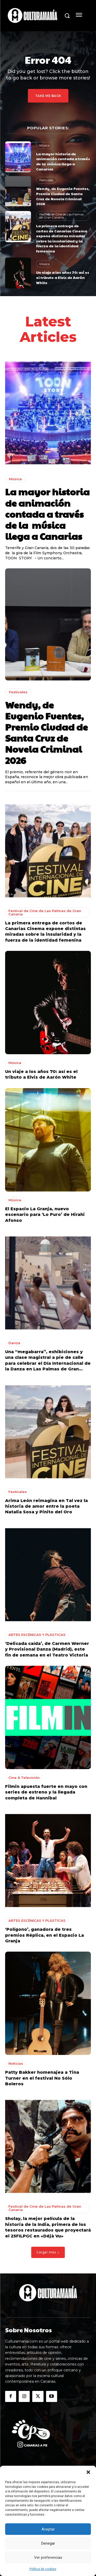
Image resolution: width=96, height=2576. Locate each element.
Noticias (15, 2063)
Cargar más (48, 2252)
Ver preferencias (48, 2557)
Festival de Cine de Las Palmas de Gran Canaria (61, 215)
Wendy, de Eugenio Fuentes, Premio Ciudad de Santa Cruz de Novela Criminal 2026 (62, 196)
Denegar (48, 2543)
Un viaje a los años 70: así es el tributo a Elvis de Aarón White (62, 277)
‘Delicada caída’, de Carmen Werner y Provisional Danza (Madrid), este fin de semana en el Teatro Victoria (47, 1649)
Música (44, 145)
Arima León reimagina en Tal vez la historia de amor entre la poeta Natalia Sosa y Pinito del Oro (46, 1506)
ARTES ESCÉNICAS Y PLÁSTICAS (37, 1635)
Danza (14, 1343)
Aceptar (48, 2529)
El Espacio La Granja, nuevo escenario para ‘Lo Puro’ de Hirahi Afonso (45, 1214)
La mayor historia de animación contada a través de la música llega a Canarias (63, 161)
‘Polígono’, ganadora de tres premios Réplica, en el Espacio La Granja (44, 1935)
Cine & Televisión (24, 1778)
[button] (88, 2472)
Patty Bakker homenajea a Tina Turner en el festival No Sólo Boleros (42, 2078)
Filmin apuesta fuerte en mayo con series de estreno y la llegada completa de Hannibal (46, 1792)
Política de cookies (42, 2569)
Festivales (46, 180)
